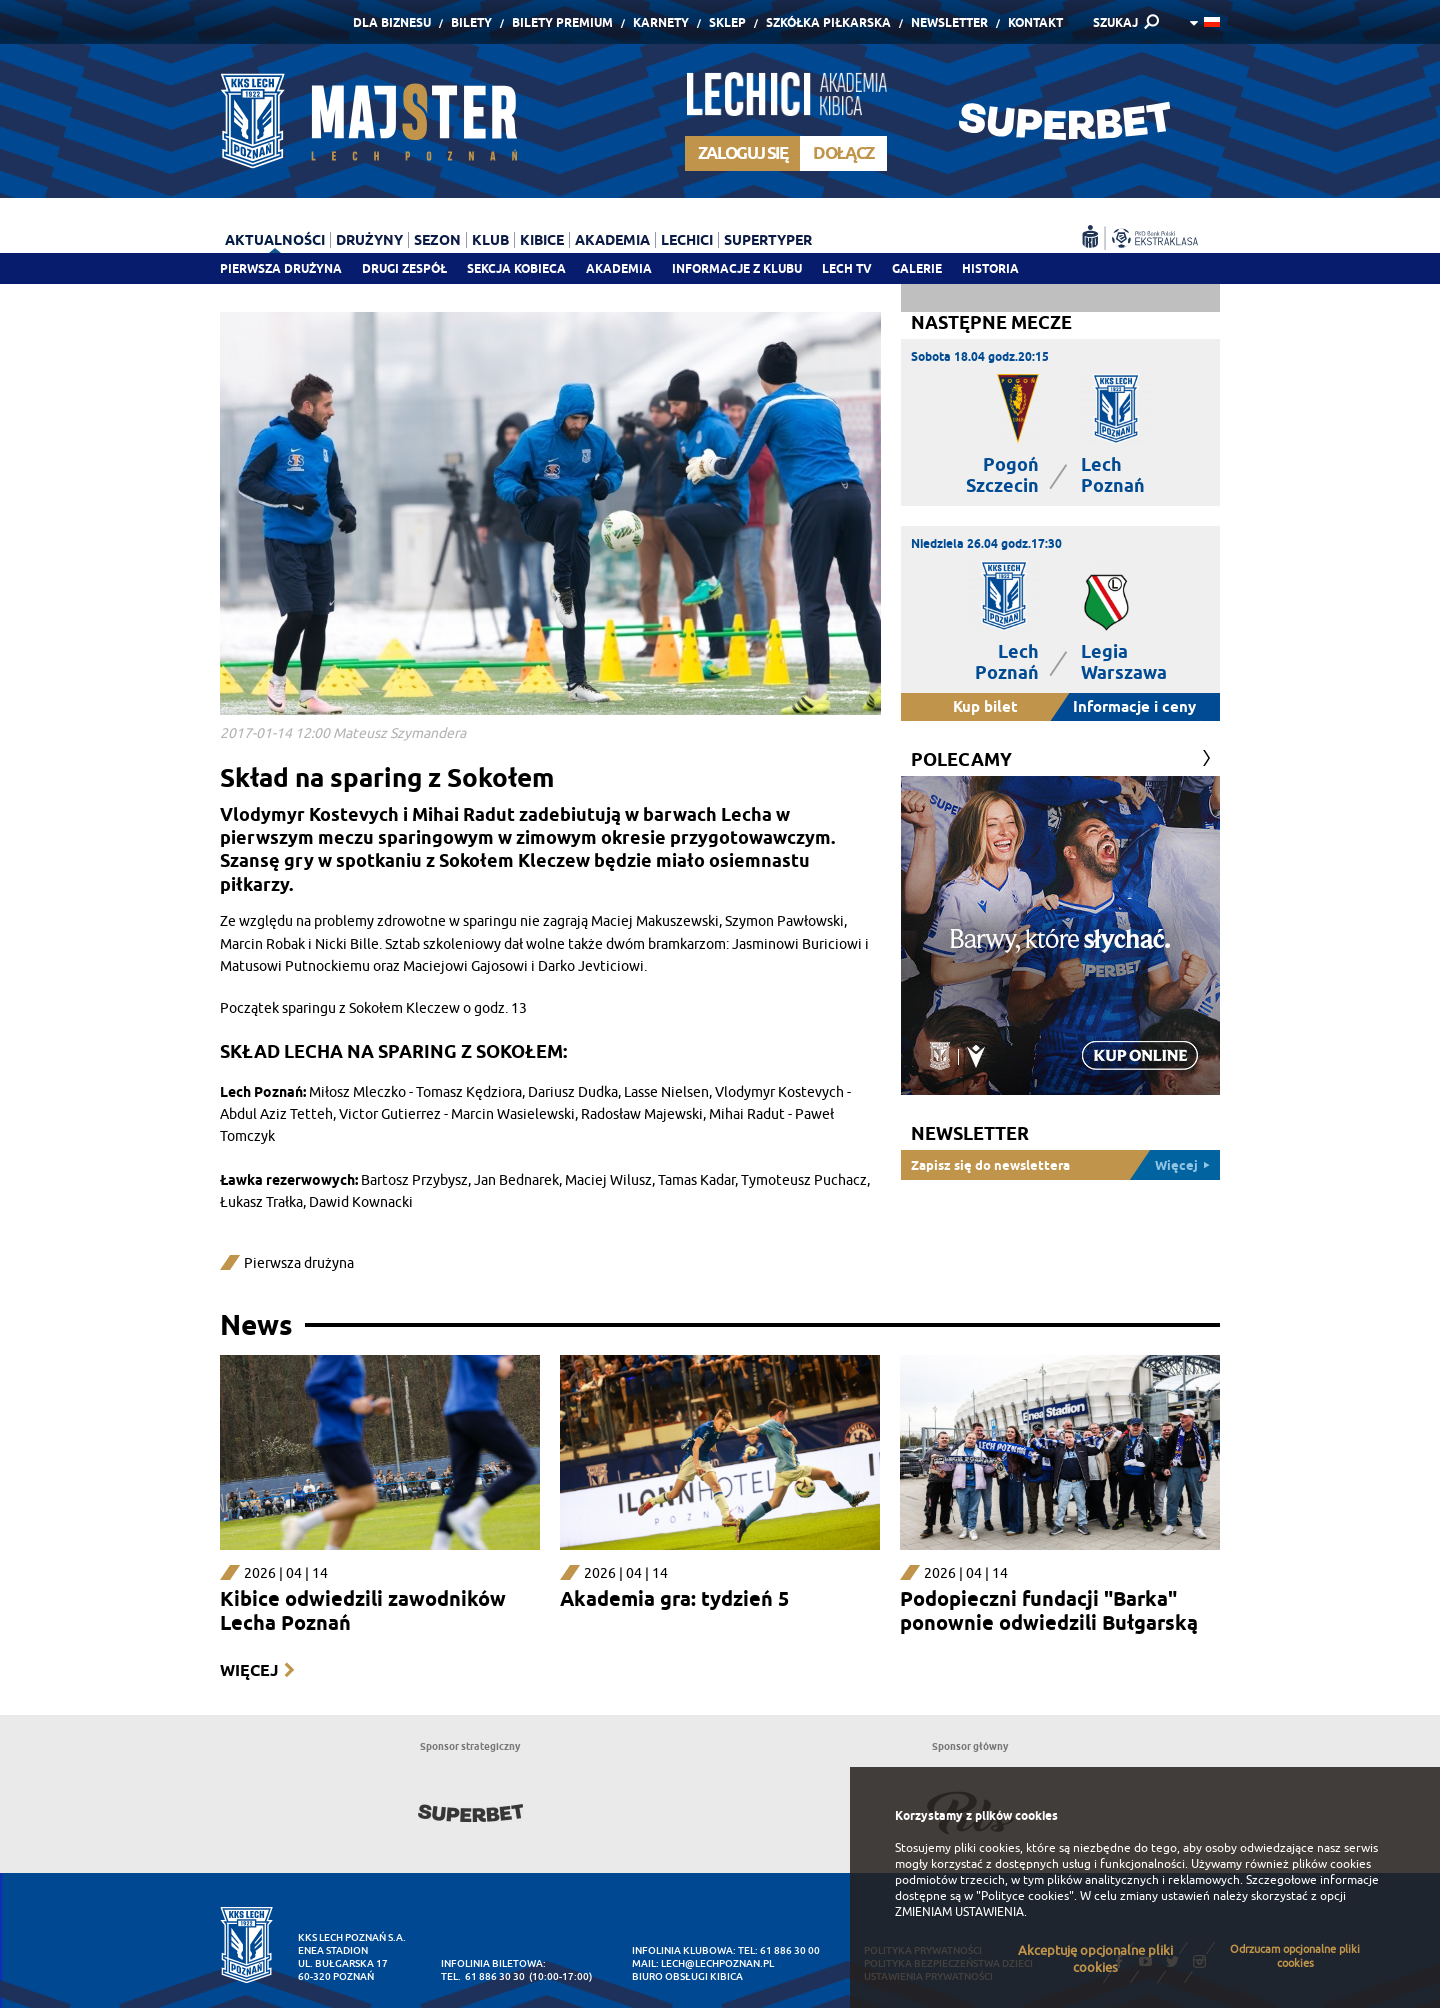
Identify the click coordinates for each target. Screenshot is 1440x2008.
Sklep (727, 22)
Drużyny (369, 240)
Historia (990, 268)
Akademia (619, 268)
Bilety (471, 22)
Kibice (542, 240)
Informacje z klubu (737, 268)
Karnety (661, 22)
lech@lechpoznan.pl (717, 1963)
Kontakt (1035, 22)
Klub (490, 240)
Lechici (687, 240)
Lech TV (847, 268)
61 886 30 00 (790, 1950)
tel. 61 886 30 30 (483, 1976)
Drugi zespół (404, 268)
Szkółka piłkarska (828, 22)
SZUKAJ (1115, 22)
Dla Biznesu (392, 22)
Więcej (249, 1670)
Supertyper (768, 240)
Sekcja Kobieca (516, 268)
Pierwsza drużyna (281, 268)
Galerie (917, 268)
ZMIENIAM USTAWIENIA (959, 1912)
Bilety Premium (562, 22)
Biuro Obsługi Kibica (687, 1976)
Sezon (437, 240)
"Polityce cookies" (1025, 1896)
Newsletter (949, 22)
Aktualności (275, 240)
